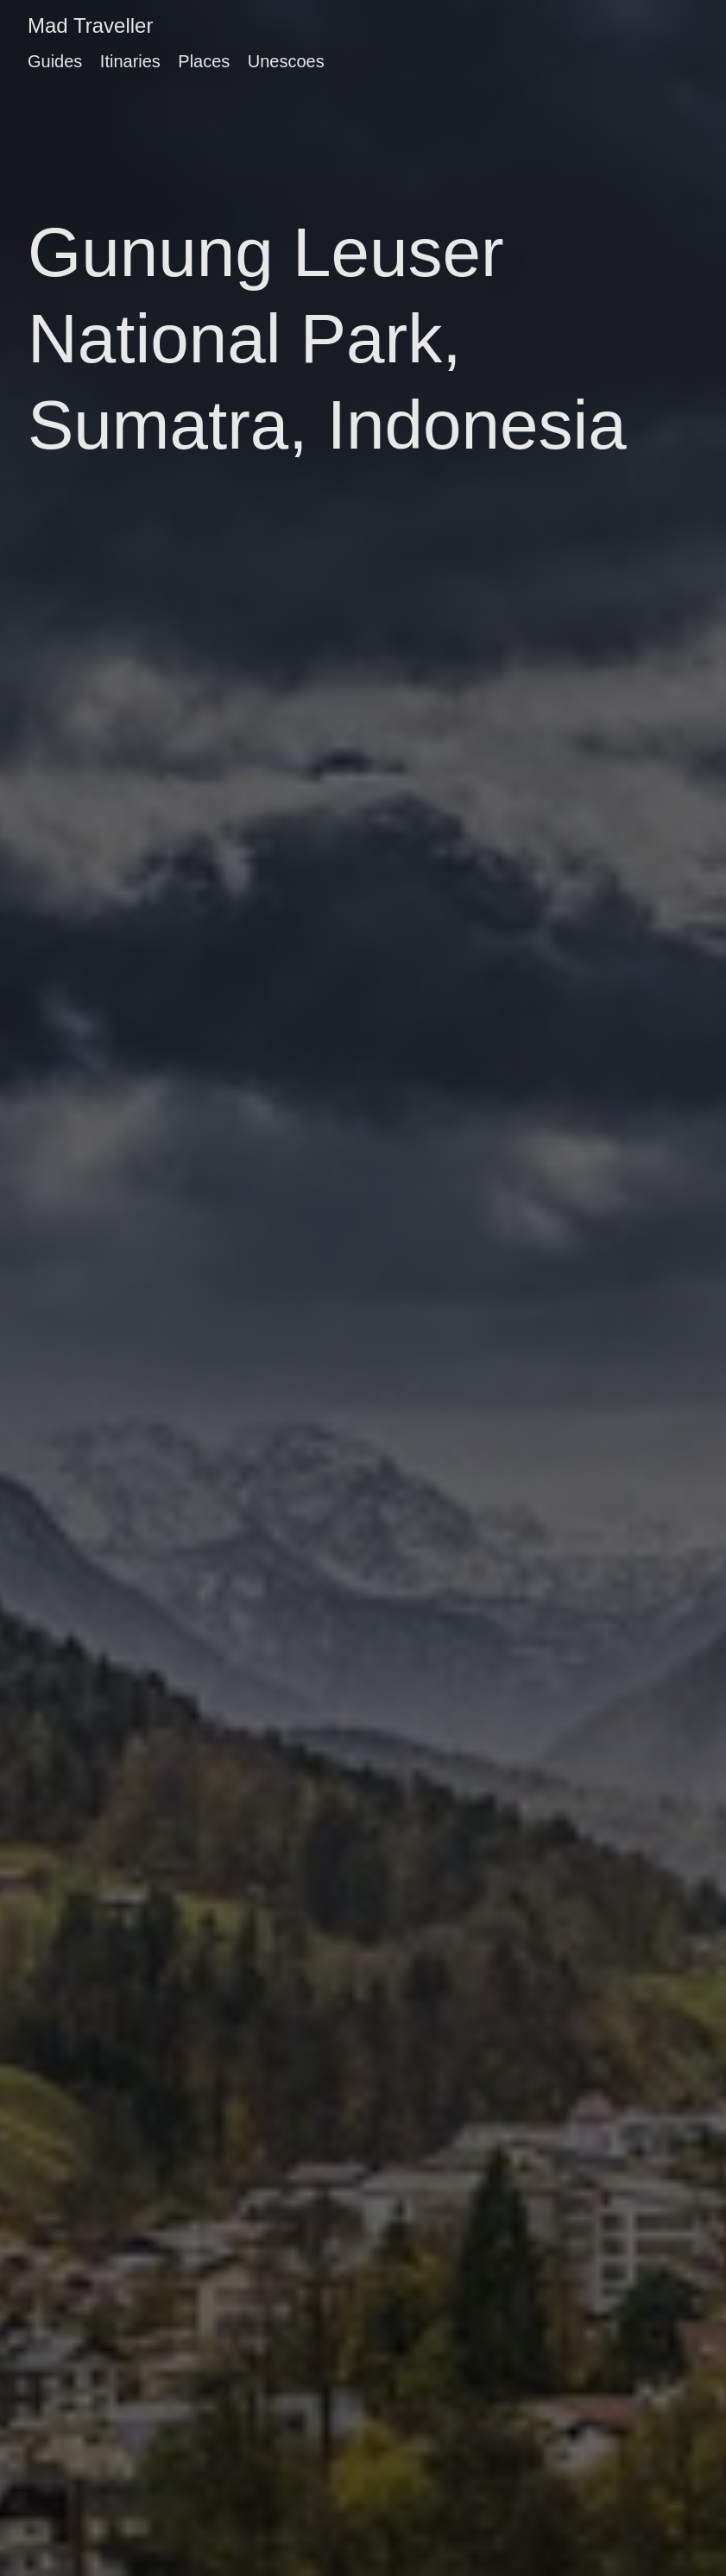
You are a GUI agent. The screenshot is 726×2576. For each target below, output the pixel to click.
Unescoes (286, 61)
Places (204, 61)
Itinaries (130, 61)
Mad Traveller (90, 25)
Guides (55, 61)
